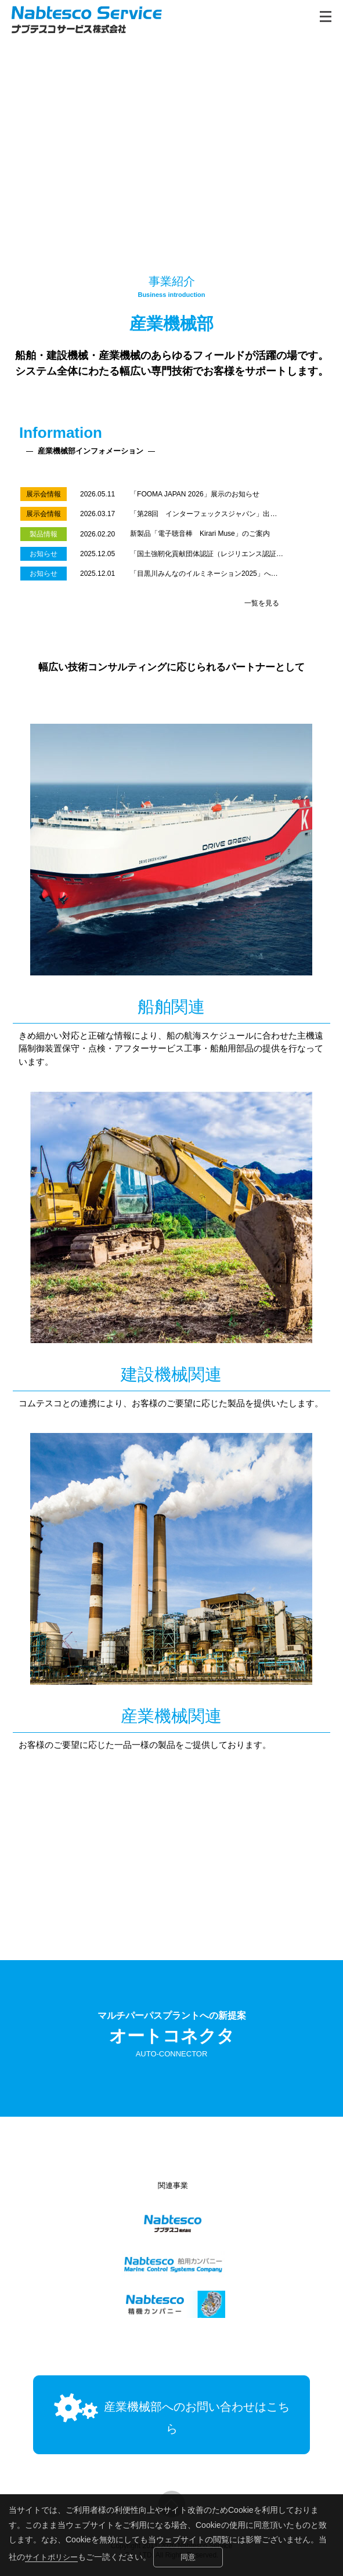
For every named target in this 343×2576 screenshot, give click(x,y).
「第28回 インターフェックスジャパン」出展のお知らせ (221, 514)
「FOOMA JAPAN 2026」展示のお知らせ (194, 494)
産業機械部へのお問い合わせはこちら (171, 2421)
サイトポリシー (53, 2557)
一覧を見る (261, 603)
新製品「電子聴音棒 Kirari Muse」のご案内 (200, 533)
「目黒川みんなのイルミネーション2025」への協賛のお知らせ (228, 573)
